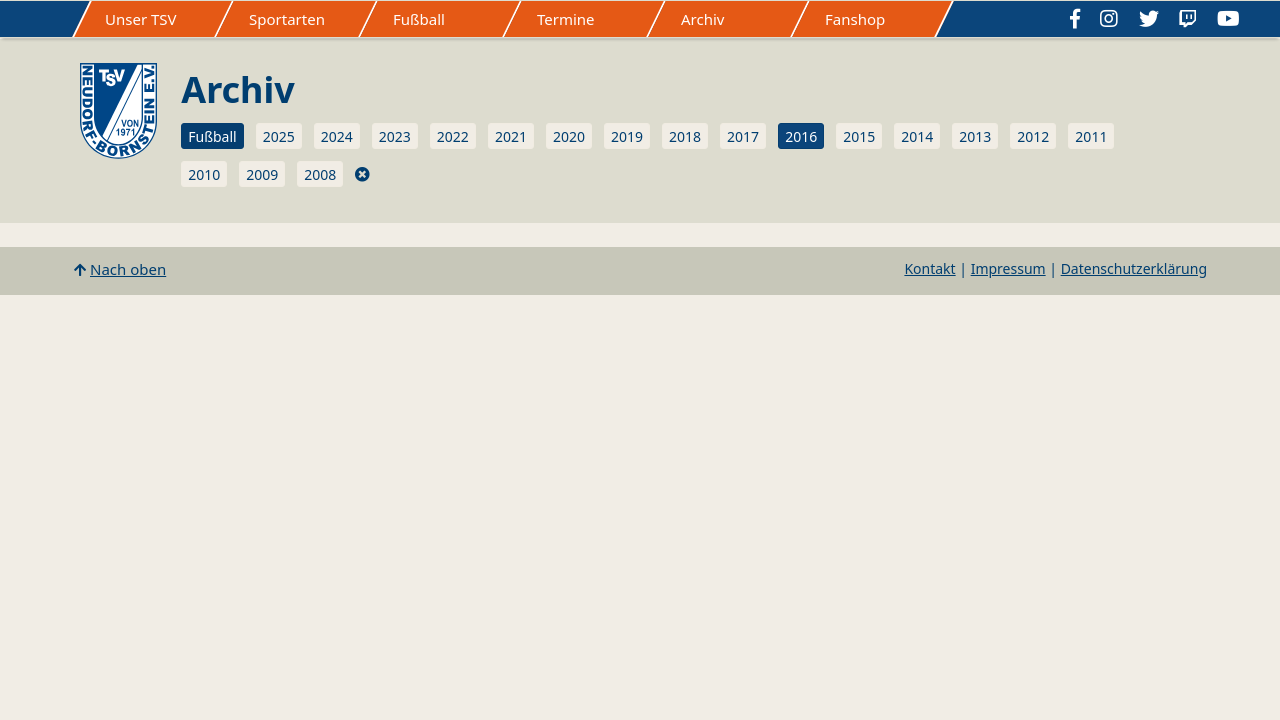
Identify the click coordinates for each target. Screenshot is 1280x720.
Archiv (702, 19)
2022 (453, 136)
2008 (320, 174)
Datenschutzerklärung (1134, 268)
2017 (743, 136)
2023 (395, 136)
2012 (1033, 136)
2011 (1091, 136)
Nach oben (128, 269)
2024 (337, 136)
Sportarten (287, 19)
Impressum (1008, 268)
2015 (859, 136)
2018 (685, 136)
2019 (627, 136)
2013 (975, 136)
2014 (917, 136)
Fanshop (855, 19)
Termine (566, 19)
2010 (204, 174)
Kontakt (929, 268)
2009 (262, 174)
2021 (511, 136)
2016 (801, 136)
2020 (569, 136)
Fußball (419, 19)
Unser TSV (141, 19)
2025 (279, 136)
